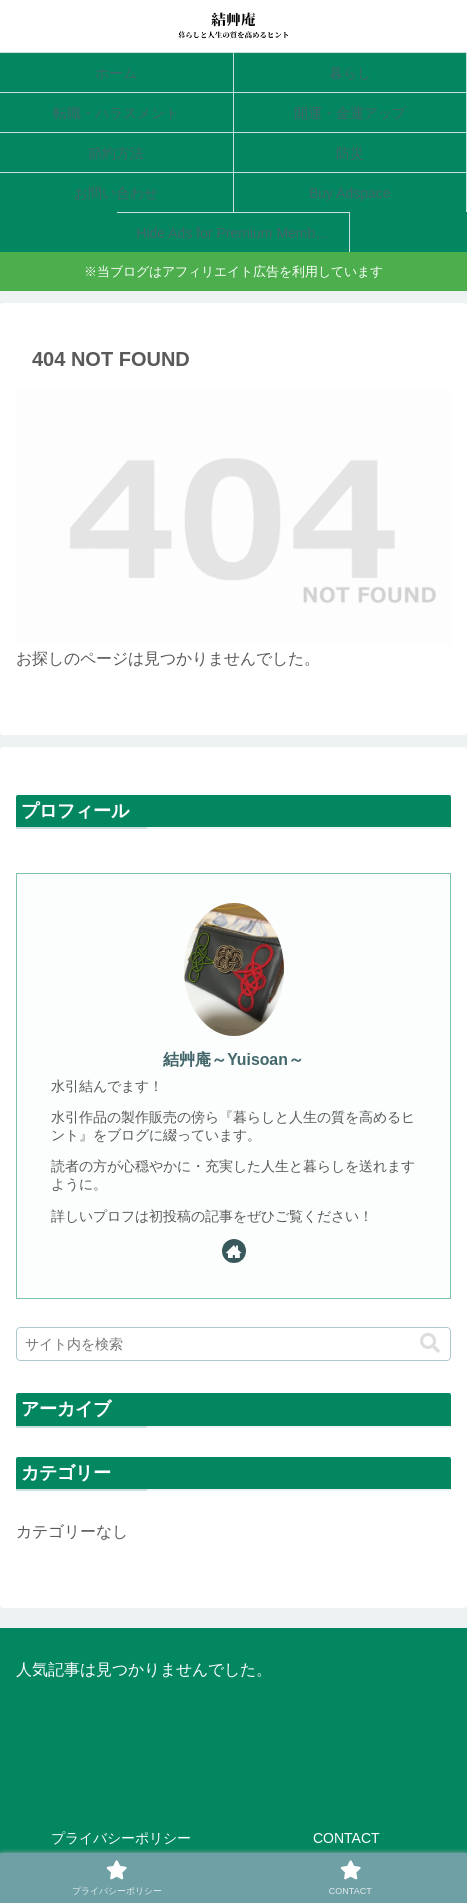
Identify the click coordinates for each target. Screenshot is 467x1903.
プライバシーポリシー (121, 1838)
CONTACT (346, 1838)
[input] (233, 1344)
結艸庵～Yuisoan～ (233, 1059)
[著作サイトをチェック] (234, 1251)
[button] (430, 1343)
